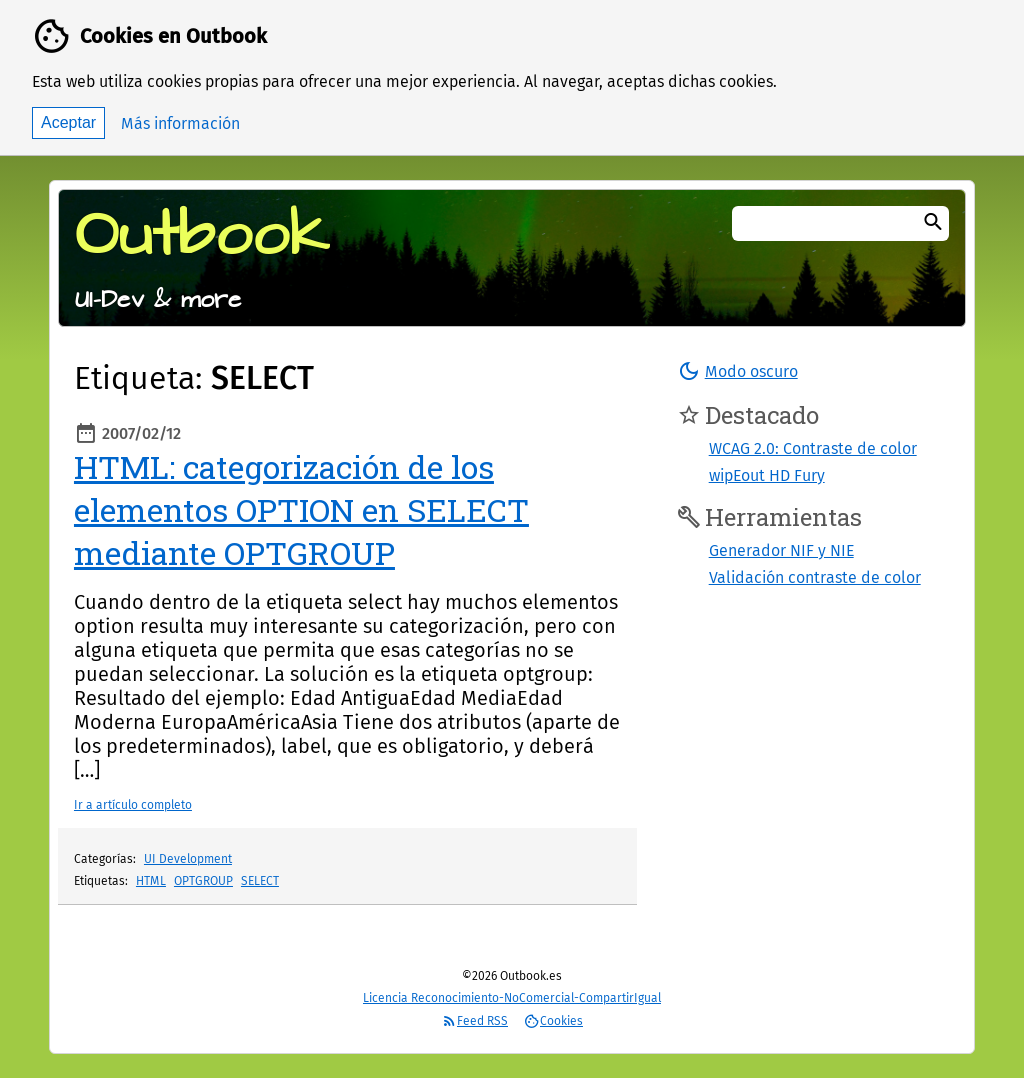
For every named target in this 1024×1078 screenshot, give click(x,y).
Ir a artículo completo (133, 805)
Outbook (202, 236)
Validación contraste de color (815, 577)
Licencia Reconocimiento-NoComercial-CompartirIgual (512, 998)
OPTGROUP (203, 881)
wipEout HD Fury (767, 475)
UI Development (188, 859)
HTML (151, 881)
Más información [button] (180, 123)
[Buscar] (933, 223)
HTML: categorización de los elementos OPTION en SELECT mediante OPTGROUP (301, 509)
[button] (737, 371)
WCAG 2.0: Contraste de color (813, 448)
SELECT (260, 881)
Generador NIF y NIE (781, 550)
